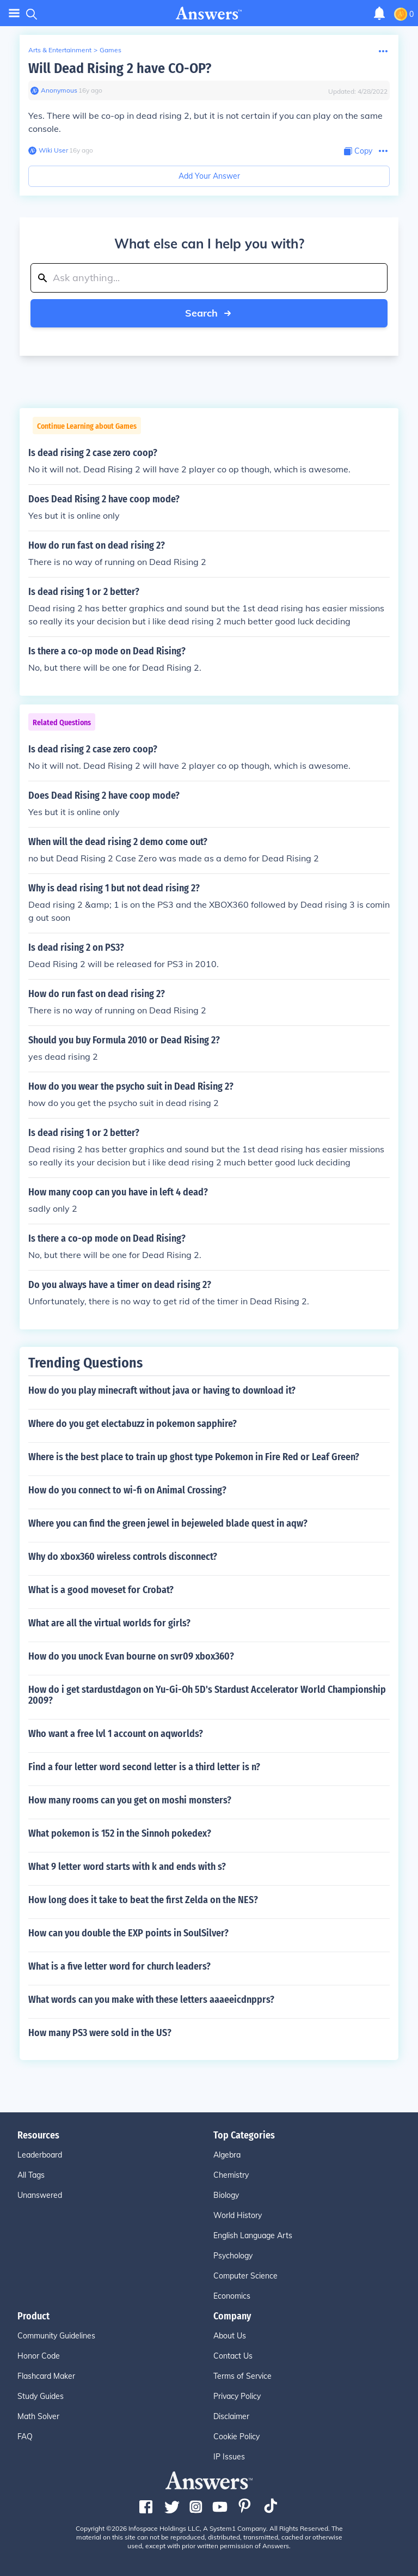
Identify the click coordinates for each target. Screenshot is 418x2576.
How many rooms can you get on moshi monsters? (129, 1800)
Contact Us (233, 2356)
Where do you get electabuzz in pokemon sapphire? (132, 1424)
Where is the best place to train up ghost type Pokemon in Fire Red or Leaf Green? (193, 1457)
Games (110, 50)
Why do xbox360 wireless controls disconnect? (122, 1557)
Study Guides (40, 2396)
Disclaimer (231, 2416)
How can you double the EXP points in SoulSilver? (128, 1933)
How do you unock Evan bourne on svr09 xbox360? (131, 1656)
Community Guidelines (56, 2336)
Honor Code (38, 2356)
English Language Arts (252, 2235)
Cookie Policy (236, 2436)
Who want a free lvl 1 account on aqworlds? (115, 1734)
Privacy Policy (237, 2396)
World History (237, 2215)
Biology (226, 2195)
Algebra (227, 2155)
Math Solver (38, 2416)
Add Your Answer (209, 176)
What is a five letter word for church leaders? (119, 1966)
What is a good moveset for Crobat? (101, 1590)
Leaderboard (39, 2155)
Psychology (233, 2256)
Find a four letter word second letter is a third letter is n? (144, 1767)
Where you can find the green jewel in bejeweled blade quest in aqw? (168, 1523)
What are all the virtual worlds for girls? (109, 1623)
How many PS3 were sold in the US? (99, 2033)
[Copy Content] (358, 151)
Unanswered (39, 2195)
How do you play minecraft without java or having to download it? (162, 1390)
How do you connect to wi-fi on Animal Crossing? (127, 1490)
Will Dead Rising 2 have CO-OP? (119, 68)
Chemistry (231, 2175)
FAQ (25, 2436)
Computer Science (245, 2276)
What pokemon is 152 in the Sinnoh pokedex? (119, 1833)
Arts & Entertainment (59, 50)
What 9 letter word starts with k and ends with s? (127, 1867)
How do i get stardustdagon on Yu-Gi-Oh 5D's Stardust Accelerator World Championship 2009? (207, 1695)
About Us (229, 2336)
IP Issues (229, 2457)
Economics (231, 2296)
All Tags (31, 2175)
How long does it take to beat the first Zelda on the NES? (143, 1900)
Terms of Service (242, 2376)
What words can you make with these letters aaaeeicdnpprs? (151, 2000)
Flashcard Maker (46, 2376)
